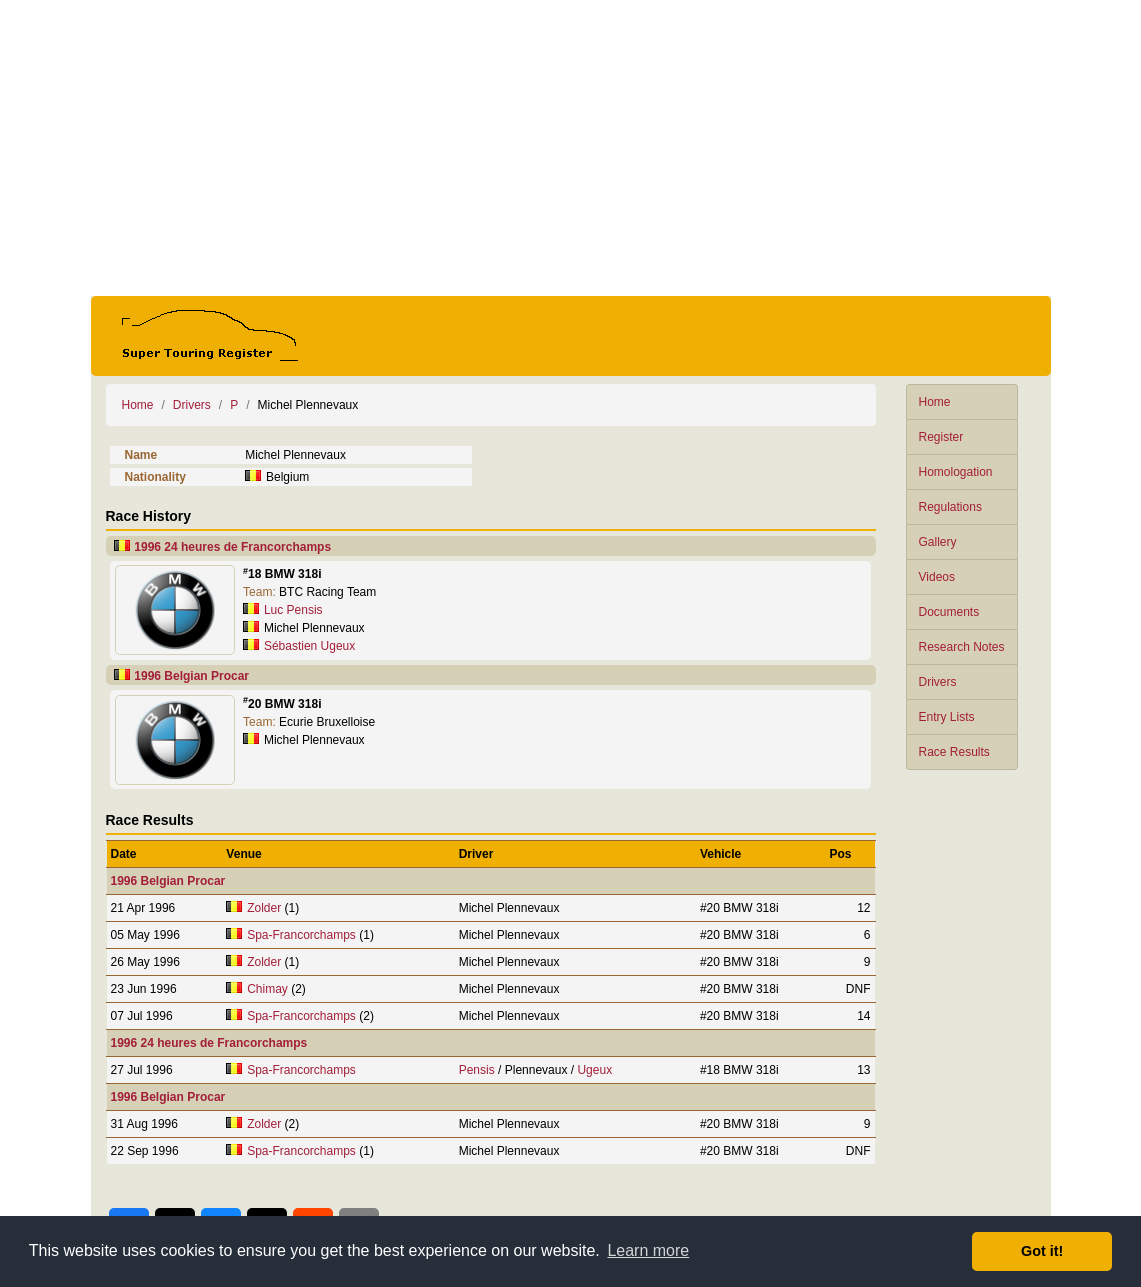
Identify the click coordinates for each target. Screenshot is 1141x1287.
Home (935, 402)
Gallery (938, 542)
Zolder (264, 908)
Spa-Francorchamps (301, 935)
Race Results (954, 752)
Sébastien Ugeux (309, 646)
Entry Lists (947, 717)
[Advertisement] (571, 148)
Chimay (267, 989)
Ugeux (594, 1070)
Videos (937, 577)
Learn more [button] (648, 1250)
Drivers (938, 682)
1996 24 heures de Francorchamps (232, 547)
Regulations (950, 507)
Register (941, 437)
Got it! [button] (1042, 1251)
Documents (949, 612)
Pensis (477, 1070)
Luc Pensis (293, 610)
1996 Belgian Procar (191, 676)
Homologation (956, 472)
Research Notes (962, 647)
